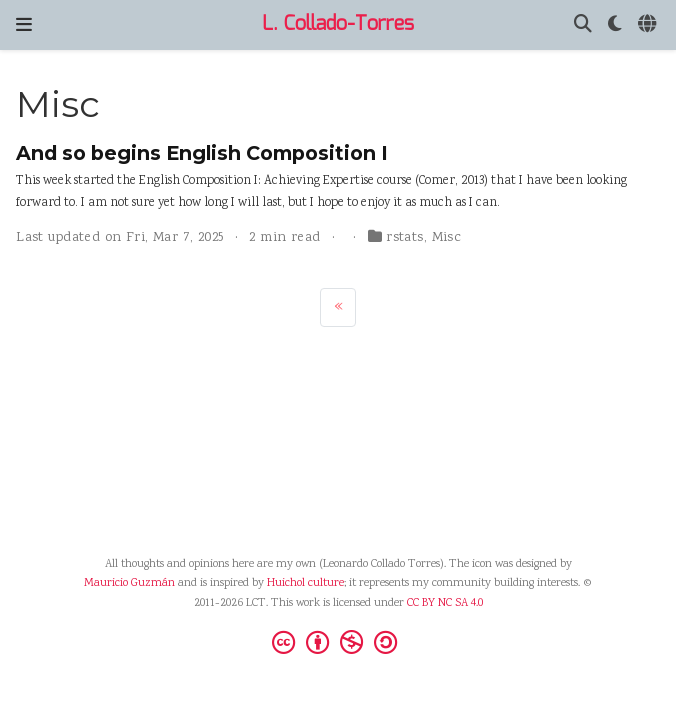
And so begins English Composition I (202, 153)
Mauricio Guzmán (129, 583)
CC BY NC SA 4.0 (445, 603)
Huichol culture (305, 583)
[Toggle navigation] (24, 25)
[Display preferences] (615, 25)
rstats (405, 238)
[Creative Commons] (338, 642)
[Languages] (649, 25)
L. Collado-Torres (338, 24)
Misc (447, 238)
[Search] (583, 25)
